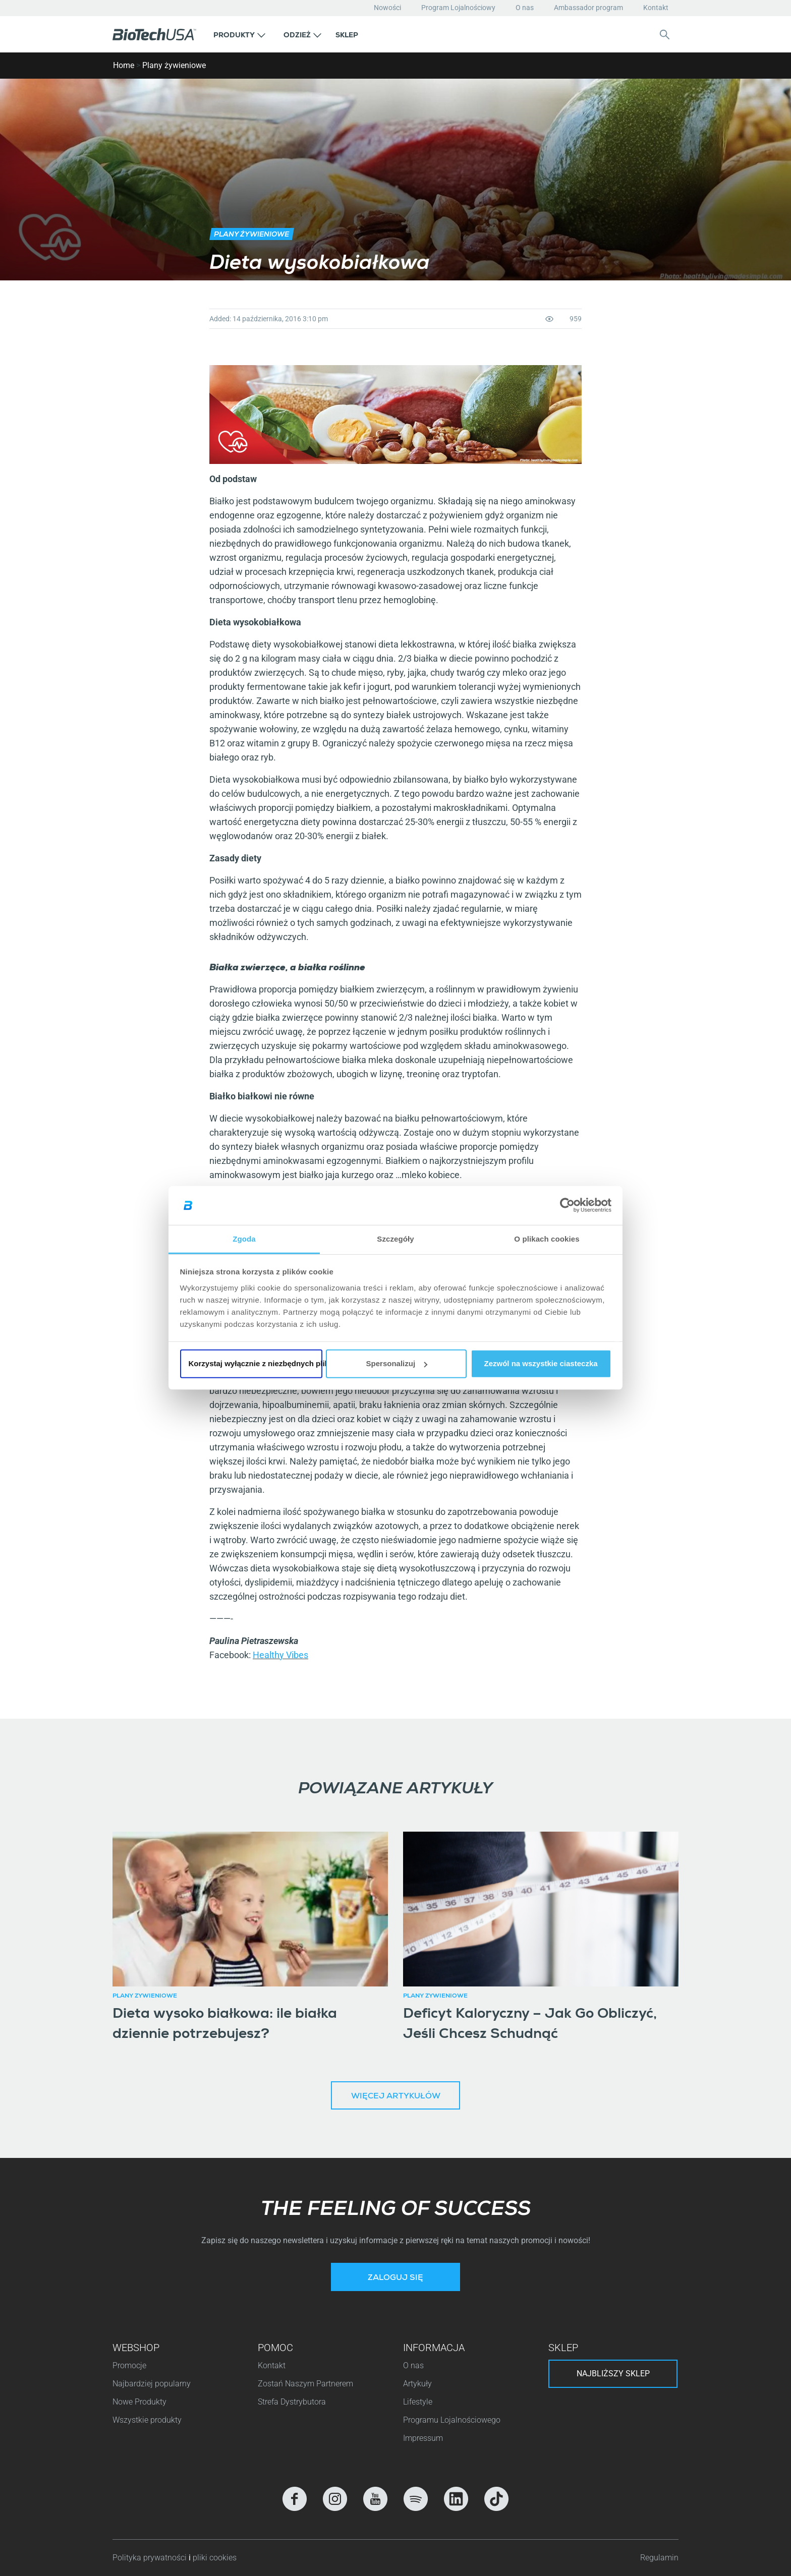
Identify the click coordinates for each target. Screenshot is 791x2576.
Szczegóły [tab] (395, 1239)
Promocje (129, 2365)
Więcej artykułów (395, 2097)
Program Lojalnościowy (458, 8)
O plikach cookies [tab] (546, 1239)
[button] (239, 34)
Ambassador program (588, 8)
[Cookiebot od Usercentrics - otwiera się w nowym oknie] (567, 1205)
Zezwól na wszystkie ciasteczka (540, 1363)
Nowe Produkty (139, 2402)
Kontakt (655, 8)
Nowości (387, 8)
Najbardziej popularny (151, 2383)
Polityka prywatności (150, 2557)
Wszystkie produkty (147, 2420)
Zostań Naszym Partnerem (305, 2383)
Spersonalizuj (397, 1363)
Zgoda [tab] (244, 1239)
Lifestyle (417, 2402)
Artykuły (417, 2383)
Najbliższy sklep (613, 2373)
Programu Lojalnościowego (451, 2420)
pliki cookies (215, 2557)
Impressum (423, 2438)
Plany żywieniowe (174, 65)
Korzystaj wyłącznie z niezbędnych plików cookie (255, 1363)
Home (123, 65)
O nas (525, 8)
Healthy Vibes (280, 1655)
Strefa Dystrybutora (292, 2402)
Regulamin (659, 2557)
